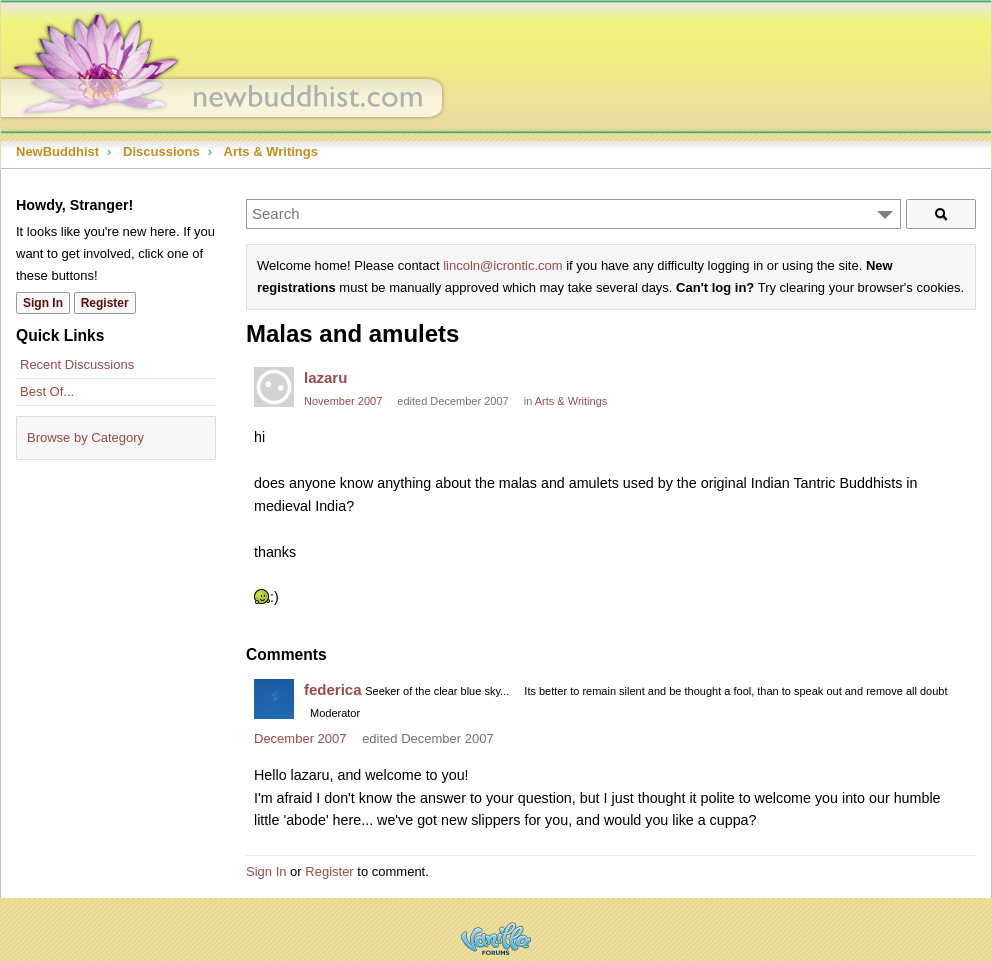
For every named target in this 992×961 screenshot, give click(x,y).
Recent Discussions (77, 364)
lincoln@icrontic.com (502, 265)
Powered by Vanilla (496, 938)
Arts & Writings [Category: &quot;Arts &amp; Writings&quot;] (571, 401)
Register (329, 871)
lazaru (325, 377)
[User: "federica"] (274, 699)
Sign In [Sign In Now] (43, 303)
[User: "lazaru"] (274, 387)
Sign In (266, 871)
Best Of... (47, 391)
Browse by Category (85, 437)
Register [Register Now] (105, 303)
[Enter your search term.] (573, 214)
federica (333, 689)
